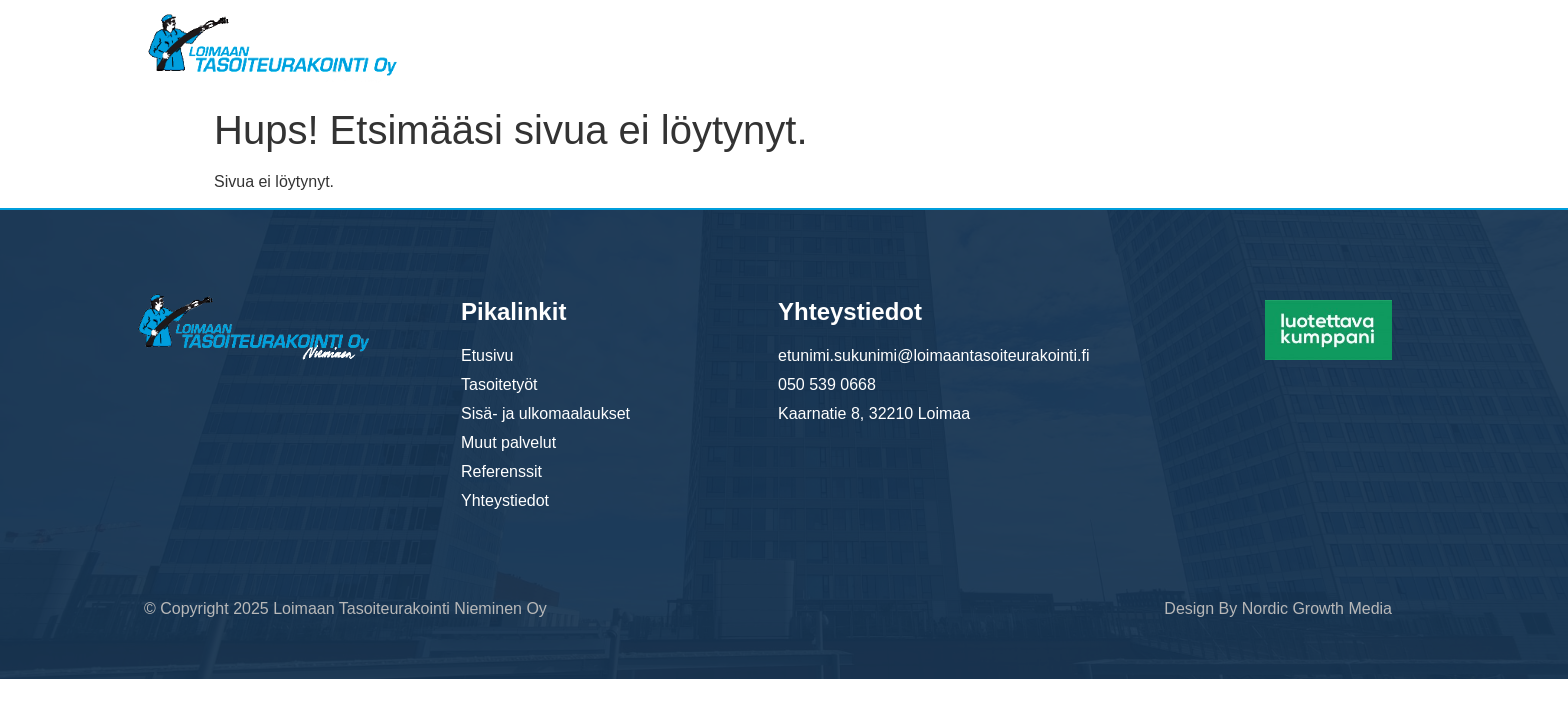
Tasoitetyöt (735, 38)
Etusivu (624, 38)
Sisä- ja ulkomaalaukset (907, 38)
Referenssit (1224, 38)
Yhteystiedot (1356, 38)
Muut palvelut (1089, 38)
